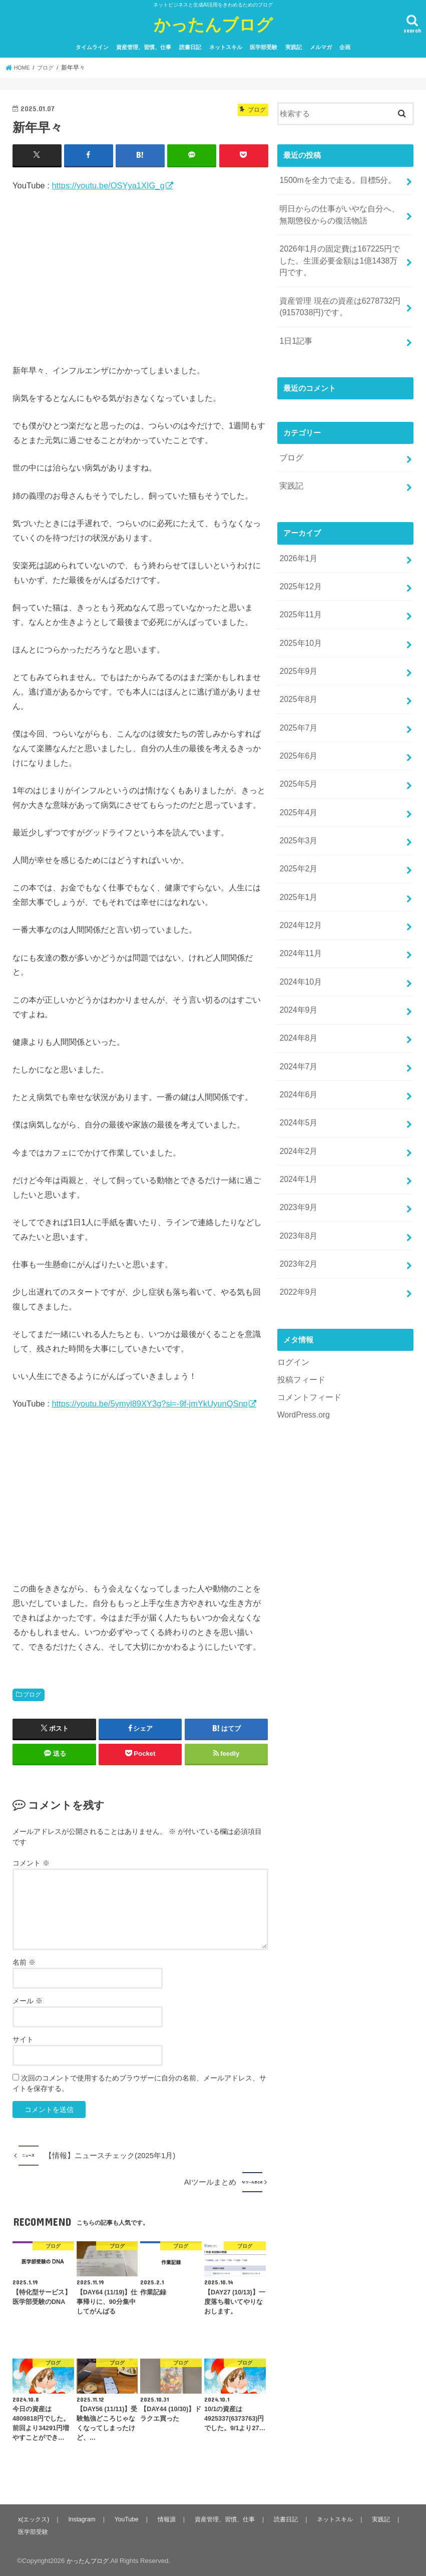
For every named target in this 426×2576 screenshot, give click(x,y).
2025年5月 (297, 755)
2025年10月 (299, 622)
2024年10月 (299, 940)
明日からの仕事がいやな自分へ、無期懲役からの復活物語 (339, 211)
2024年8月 (297, 993)
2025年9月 (297, 648)
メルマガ (321, 47)
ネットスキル (225, 47)
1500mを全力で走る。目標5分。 (334, 179)
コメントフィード (307, 1333)
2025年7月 (297, 701)
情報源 (167, 2518)
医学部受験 (263, 47)
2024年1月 (297, 1125)
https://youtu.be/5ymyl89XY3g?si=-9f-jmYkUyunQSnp (149, 1403)
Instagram (82, 2518)
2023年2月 (297, 1205)
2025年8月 (297, 675)
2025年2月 (297, 834)
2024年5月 (297, 1072)
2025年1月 (297, 860)
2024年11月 (299, 913)
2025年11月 (299, 595)
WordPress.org (302, 1350)
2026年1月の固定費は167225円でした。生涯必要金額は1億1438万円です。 (339, 255)
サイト (23, 2039)
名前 (24, 1962)
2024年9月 (297, 967)
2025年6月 (297, 728)
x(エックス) (34, 2518)
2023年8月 (297, 1179)
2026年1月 (297, 542)
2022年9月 (297, 1232)
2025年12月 (299, 569)
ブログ (32, 1694)
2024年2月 (297, 1099)
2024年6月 (297, 1046)
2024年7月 (297, 1019)
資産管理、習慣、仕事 (143, 47)
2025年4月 (297, 781)
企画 (344, 47)
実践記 (293, 47)
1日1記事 (294, 330)
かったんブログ (213, 24)
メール (28, 2000)
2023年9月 (297, 1152)
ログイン (292, 1300)
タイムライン (92, 47)
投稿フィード (299, 1317)
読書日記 (190, 47)
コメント (31, 1862)
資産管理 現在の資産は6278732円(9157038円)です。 (336, 298)
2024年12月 (299, 887)
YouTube (127, 2518)
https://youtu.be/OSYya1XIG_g (108, 184)
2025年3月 (297, 807)
